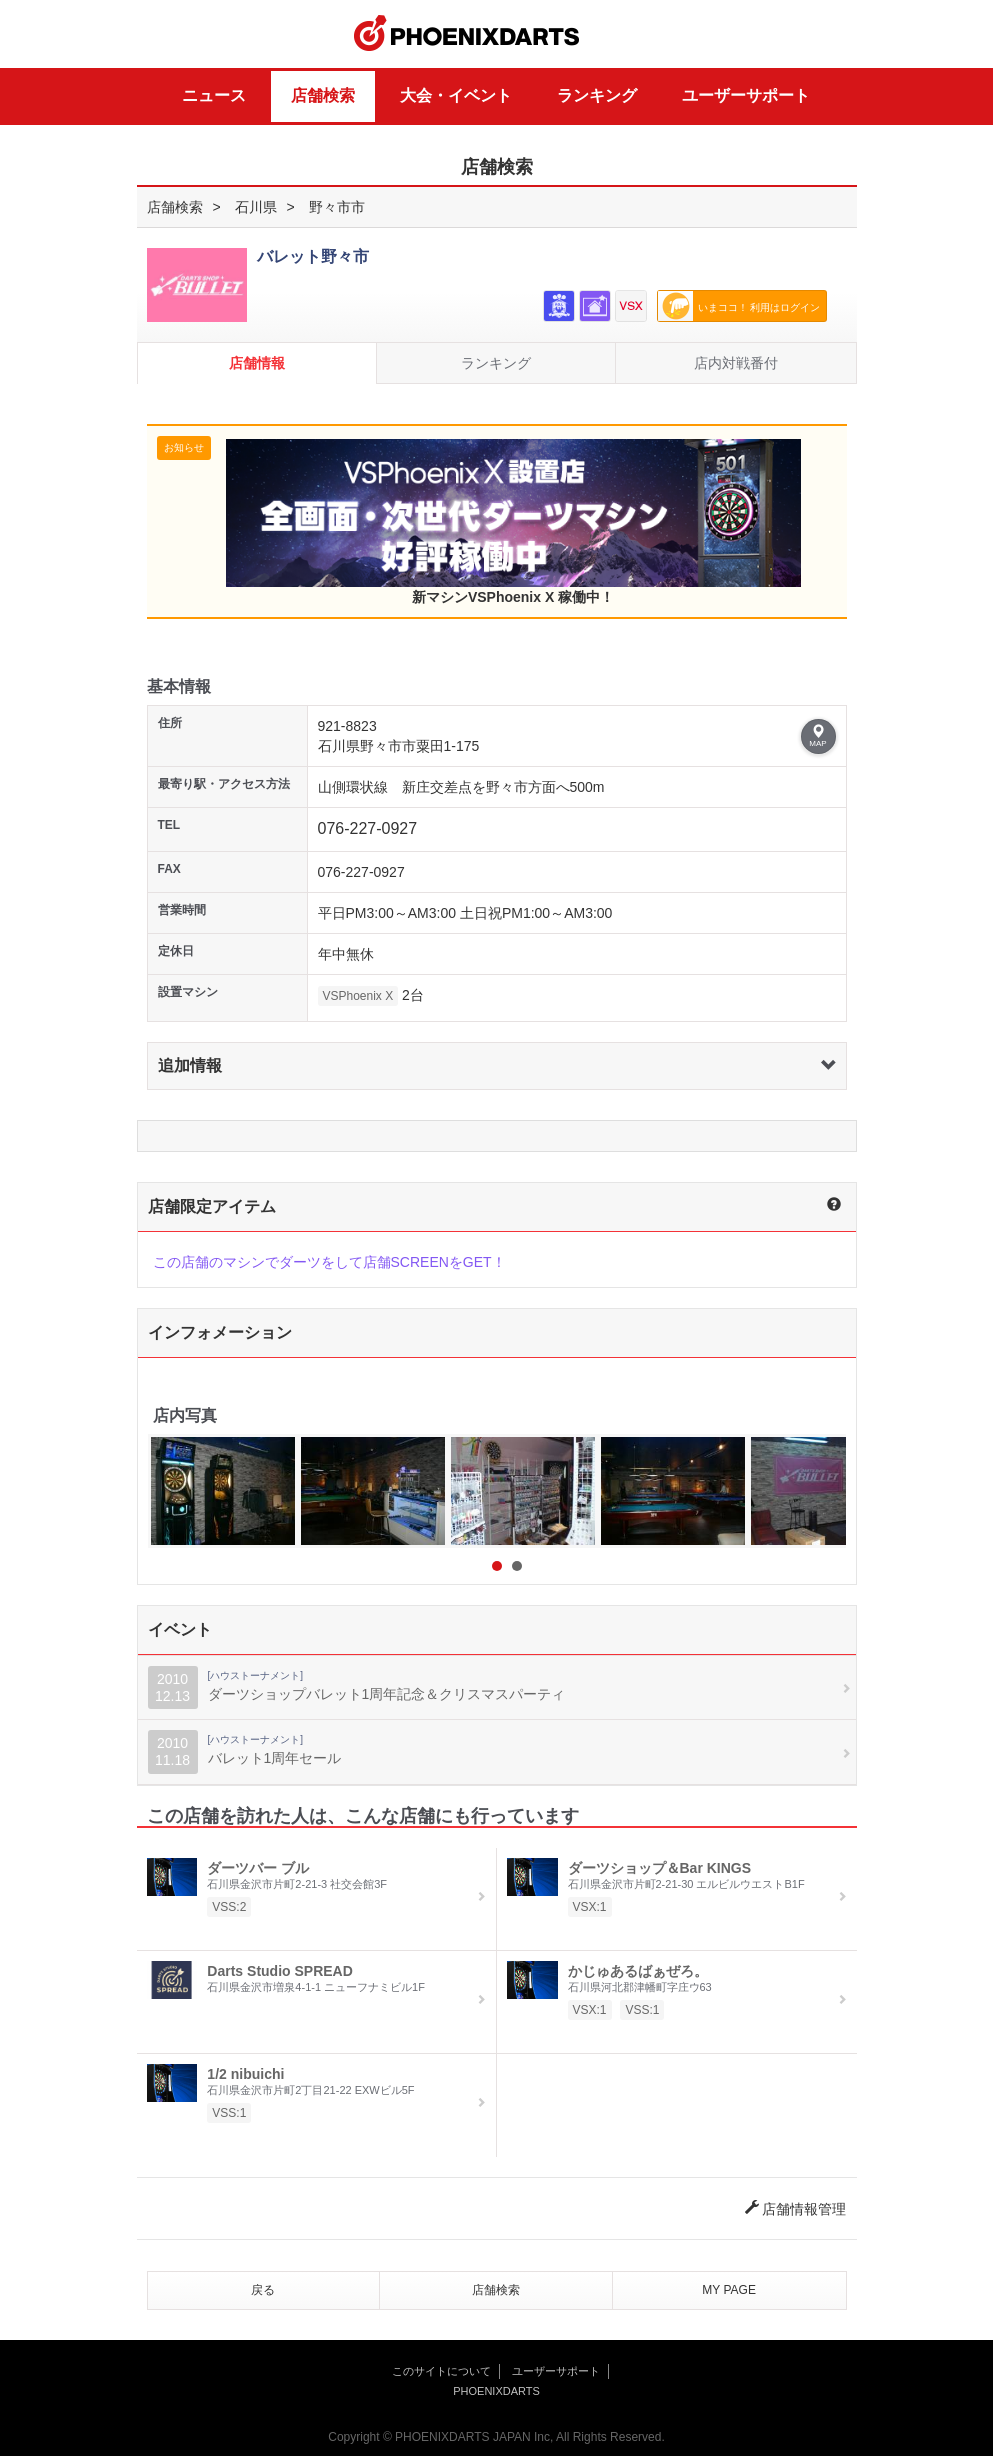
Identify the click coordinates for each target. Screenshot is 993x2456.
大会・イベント (456, 95)
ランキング (597, 95)
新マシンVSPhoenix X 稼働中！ (513, 522)
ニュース (214, 95)
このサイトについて (441, 2371)
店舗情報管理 (796, 2209)
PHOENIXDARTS (467, 34)
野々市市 (337, 207)
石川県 (256, 207)
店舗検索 (323, 95)
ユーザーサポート (746, 95)
